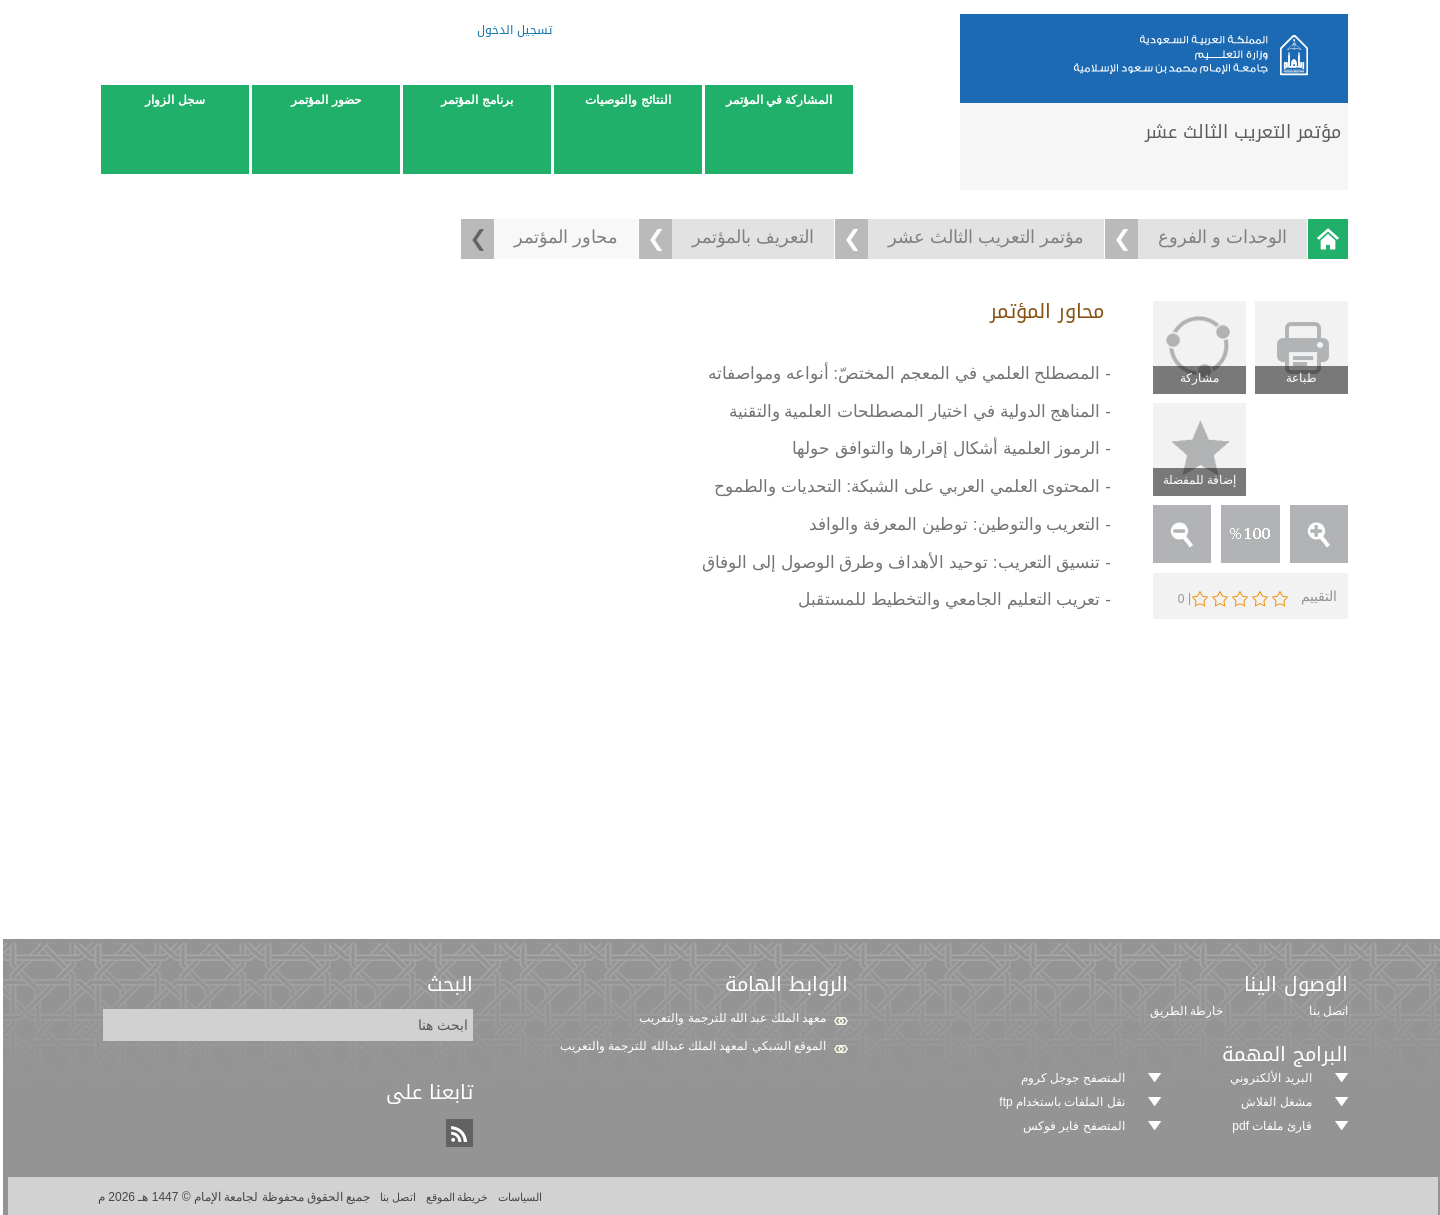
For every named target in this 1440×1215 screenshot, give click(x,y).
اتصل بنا (393, 1197)
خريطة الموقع (453, 1197)
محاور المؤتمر (563, 237)
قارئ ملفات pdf (1268, 1126)
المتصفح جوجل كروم (1070, 1078)
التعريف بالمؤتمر (750, 237)
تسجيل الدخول (511, 33)
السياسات (515, 1197)
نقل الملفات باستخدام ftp (1058, 1102)
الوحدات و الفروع (1219, 237)
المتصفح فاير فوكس (1071, 1126)
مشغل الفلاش (1273, 1102)
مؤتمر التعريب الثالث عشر (983, 237)
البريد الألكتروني (1267, 1078)
